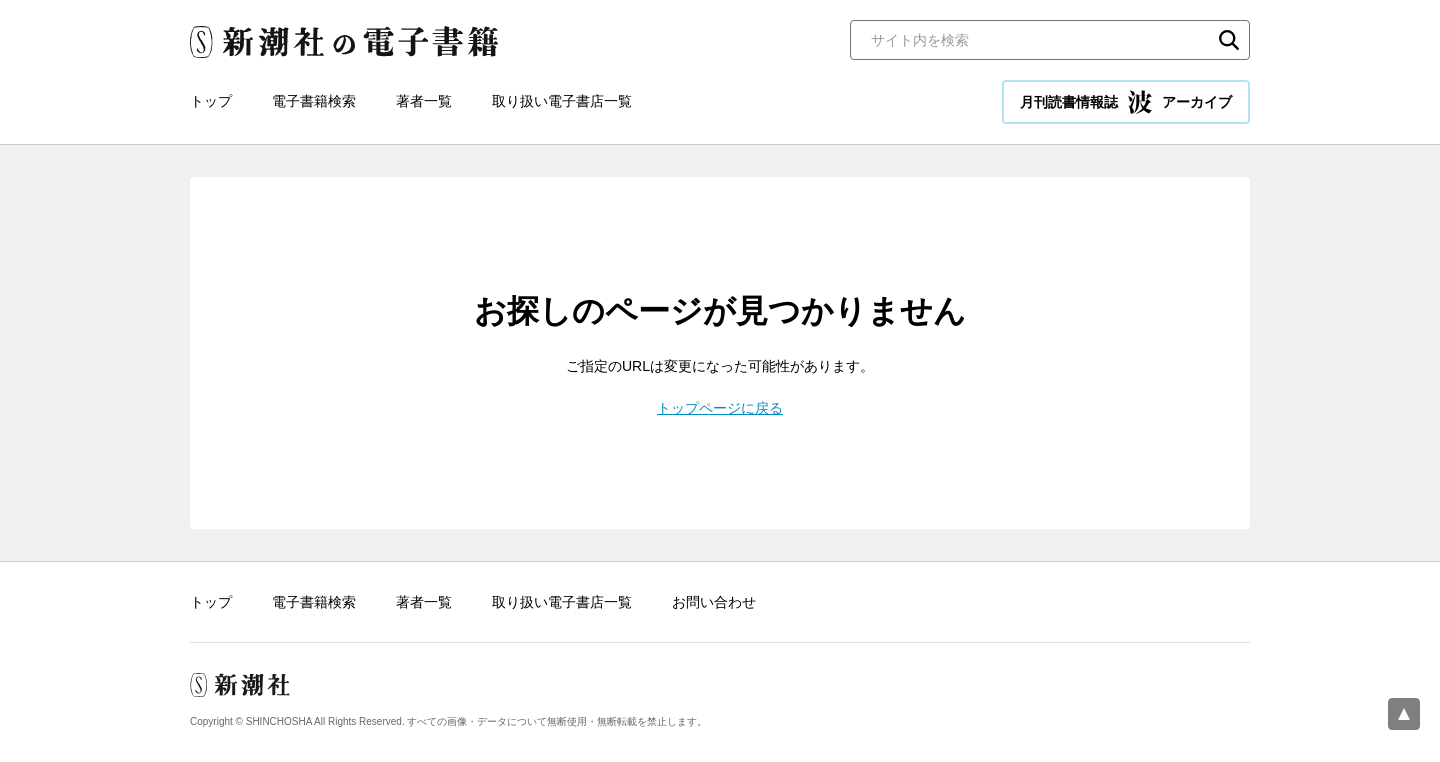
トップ (211, 101)
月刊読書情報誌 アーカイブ (1126, 102)
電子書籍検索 (314, 101)
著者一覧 (424, 101)
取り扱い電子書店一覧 (562, 101)
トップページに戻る (720, 408)
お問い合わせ (714, 602)
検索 (1229, 40)
